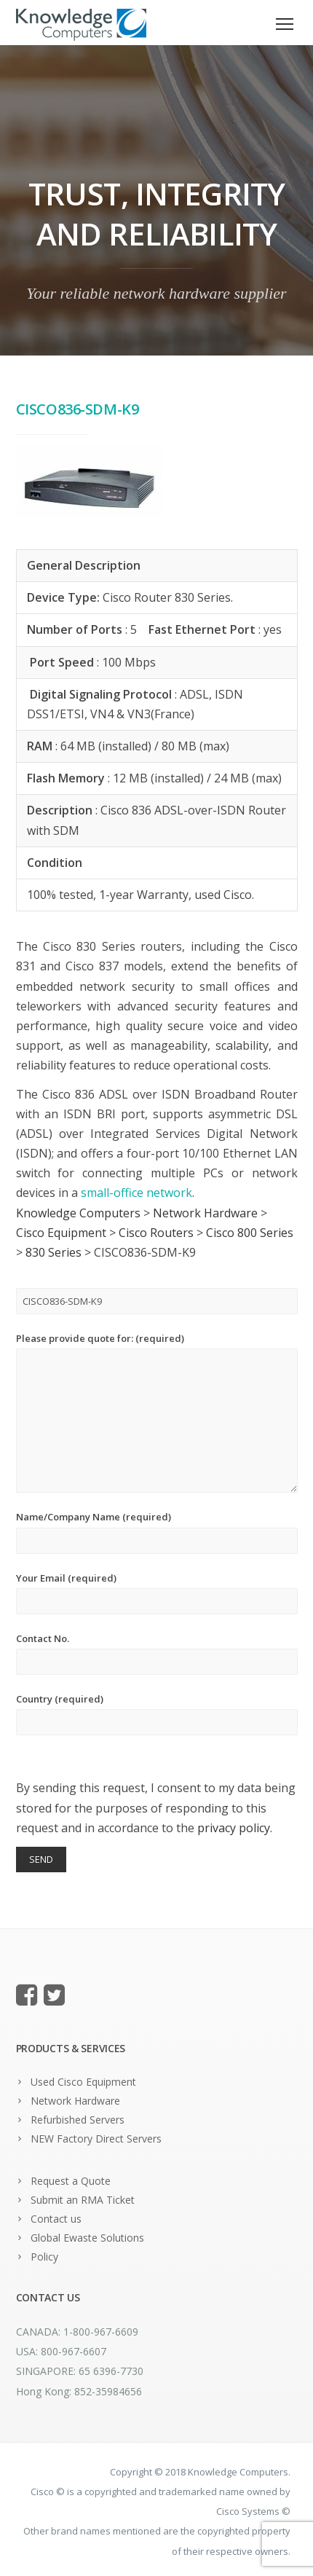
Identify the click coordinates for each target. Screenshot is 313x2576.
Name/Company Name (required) (157, 1531)
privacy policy (233, 1828)
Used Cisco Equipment (83, 2082)
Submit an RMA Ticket (83, 2200)
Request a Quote (71, 2181)
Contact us (56, 2219)
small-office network (136, 1193)
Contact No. (157, 1653)
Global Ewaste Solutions (87, 2238)
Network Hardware (75, 2101)
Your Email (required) (157, 1592)
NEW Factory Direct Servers (96, 2138)
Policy (44, 2256)
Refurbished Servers (77, 2120)
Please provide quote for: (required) (157, 1412)
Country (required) (157, 1713)
